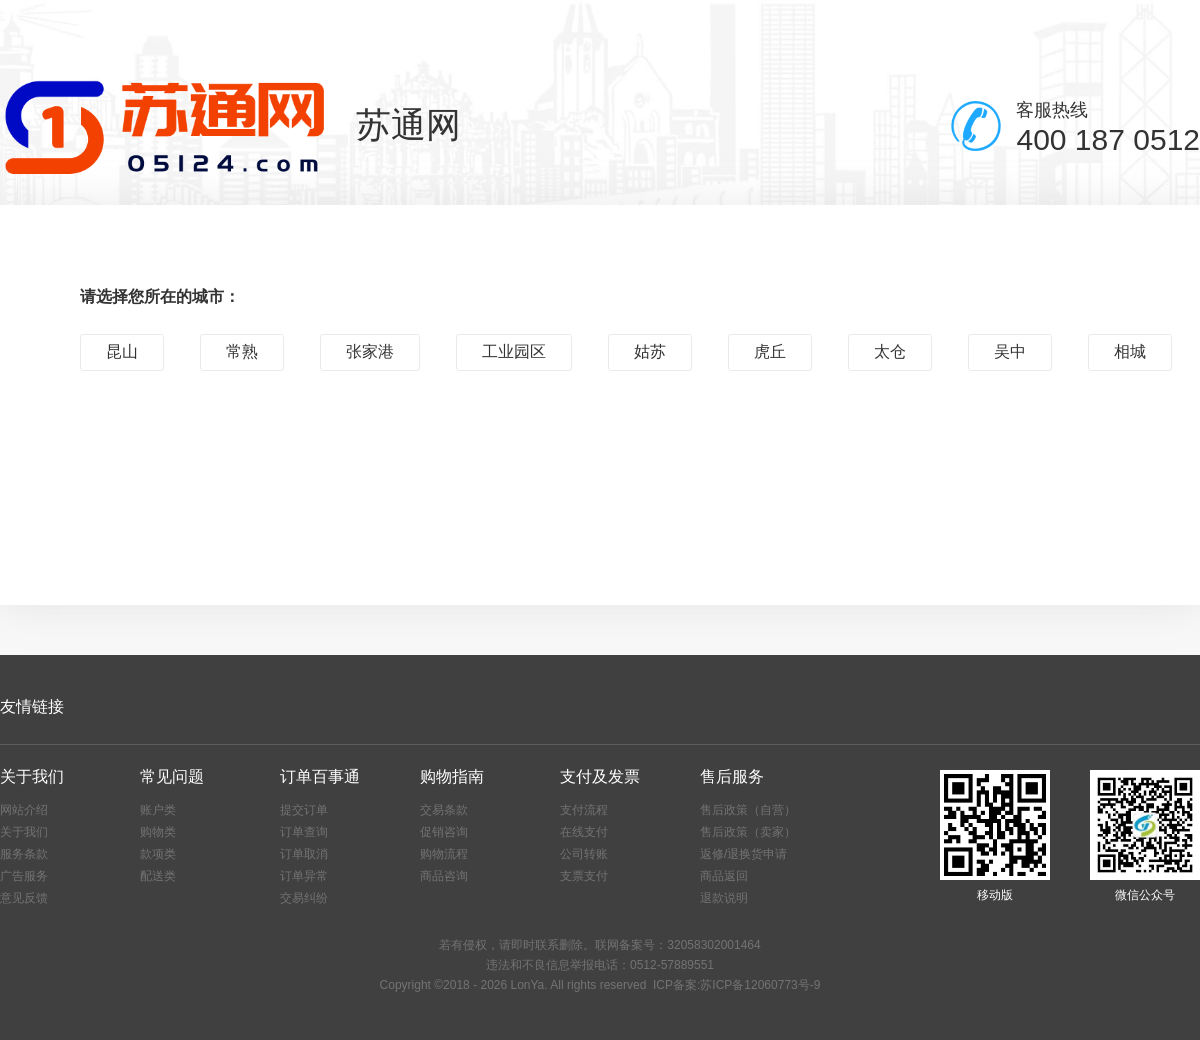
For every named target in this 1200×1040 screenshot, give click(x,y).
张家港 (370, 351)
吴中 (1010, 351)
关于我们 (24, 832)
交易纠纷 (304, 898)
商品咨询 (444, 876)
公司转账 (584, 854)
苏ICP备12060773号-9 (760, 985)
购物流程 (444, 854)
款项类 (158, 854)
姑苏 (650, 351)
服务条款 (24, 854)
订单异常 (304, 876)
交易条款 (444, 810)
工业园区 (514, 351)
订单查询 (304, 832)
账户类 (158, 810)
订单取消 (304, 854)
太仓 (890, 351)
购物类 (158, 832)
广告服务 (24, 876)
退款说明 (724, 898)
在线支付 (584, 832)
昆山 (122, 351)
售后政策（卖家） (748, 832)
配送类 (158, 876)
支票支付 (584, 876)
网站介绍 (24, 810)
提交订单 (304, 810)
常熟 (242, 351)
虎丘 (770, 351)
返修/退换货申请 (743, 854)
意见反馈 (24, 898)
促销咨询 (444, 832)
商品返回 (724, 876)
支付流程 (584, 810)
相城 (1130, 351)
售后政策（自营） (748, 810)
